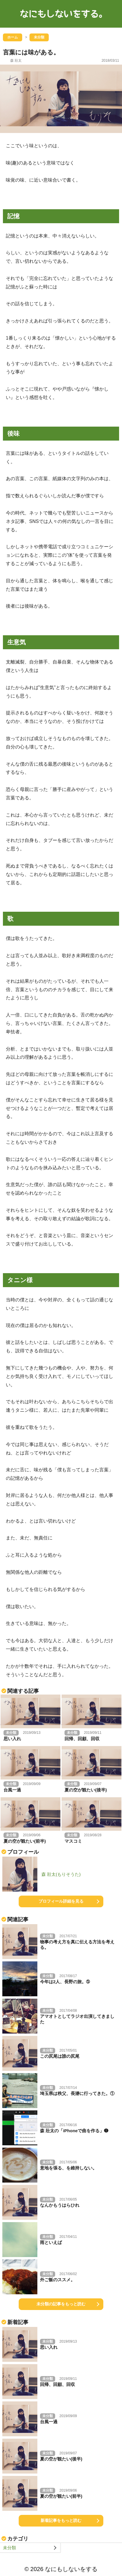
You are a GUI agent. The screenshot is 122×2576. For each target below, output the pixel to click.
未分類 (9, 2547)
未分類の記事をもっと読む (61, 2304)
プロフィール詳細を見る (61, 1901)
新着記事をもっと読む (61, 2520)
